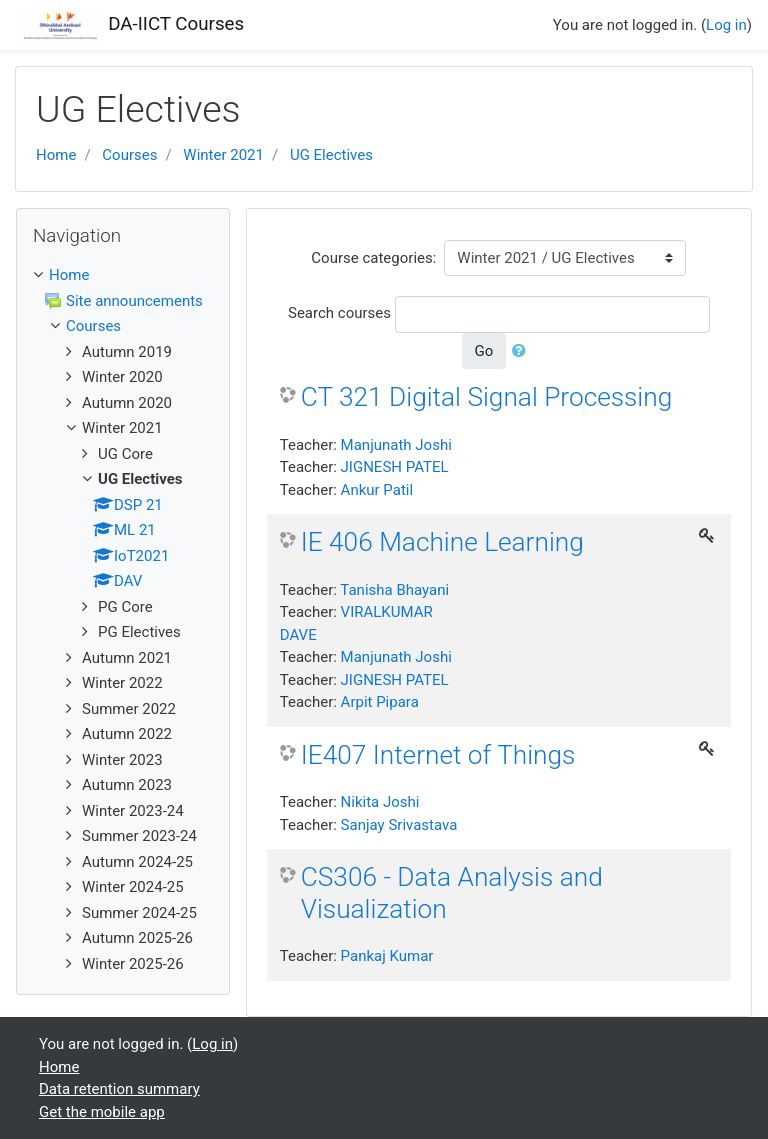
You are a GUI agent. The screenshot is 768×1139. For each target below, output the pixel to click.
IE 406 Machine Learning (442, 542)
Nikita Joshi (380, 802)
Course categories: (373, 258)
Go (484, 351)
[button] (523, 351)
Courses (129, 155)
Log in (726, 25)
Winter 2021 (223, 155)
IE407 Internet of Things (438, 755)
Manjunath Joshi (396, 445)
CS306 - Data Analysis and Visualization (452, 893)
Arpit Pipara (380, 702)
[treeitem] (123, 275)
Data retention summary (119, 1089)
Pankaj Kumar (387, 956)
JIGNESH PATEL (395, 467)
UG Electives (331, 155)
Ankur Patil (377, 490)
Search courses (339, 313)
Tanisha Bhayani (394, 590)
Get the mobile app (102, 1112)
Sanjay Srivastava (399, 825)
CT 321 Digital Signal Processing (487, 397)
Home (56, 155)
